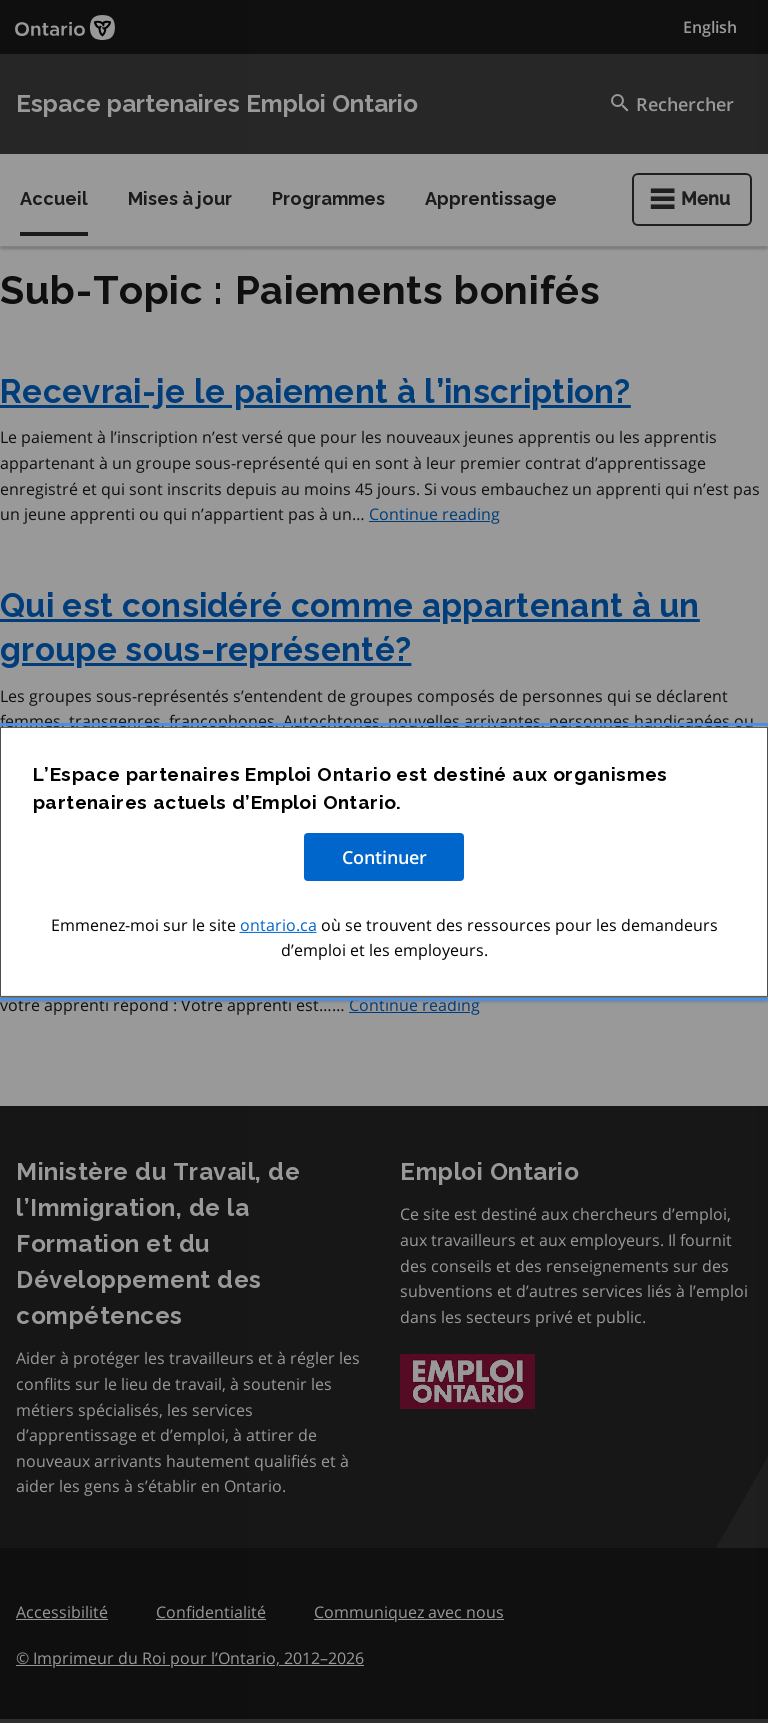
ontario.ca (278, 924)
